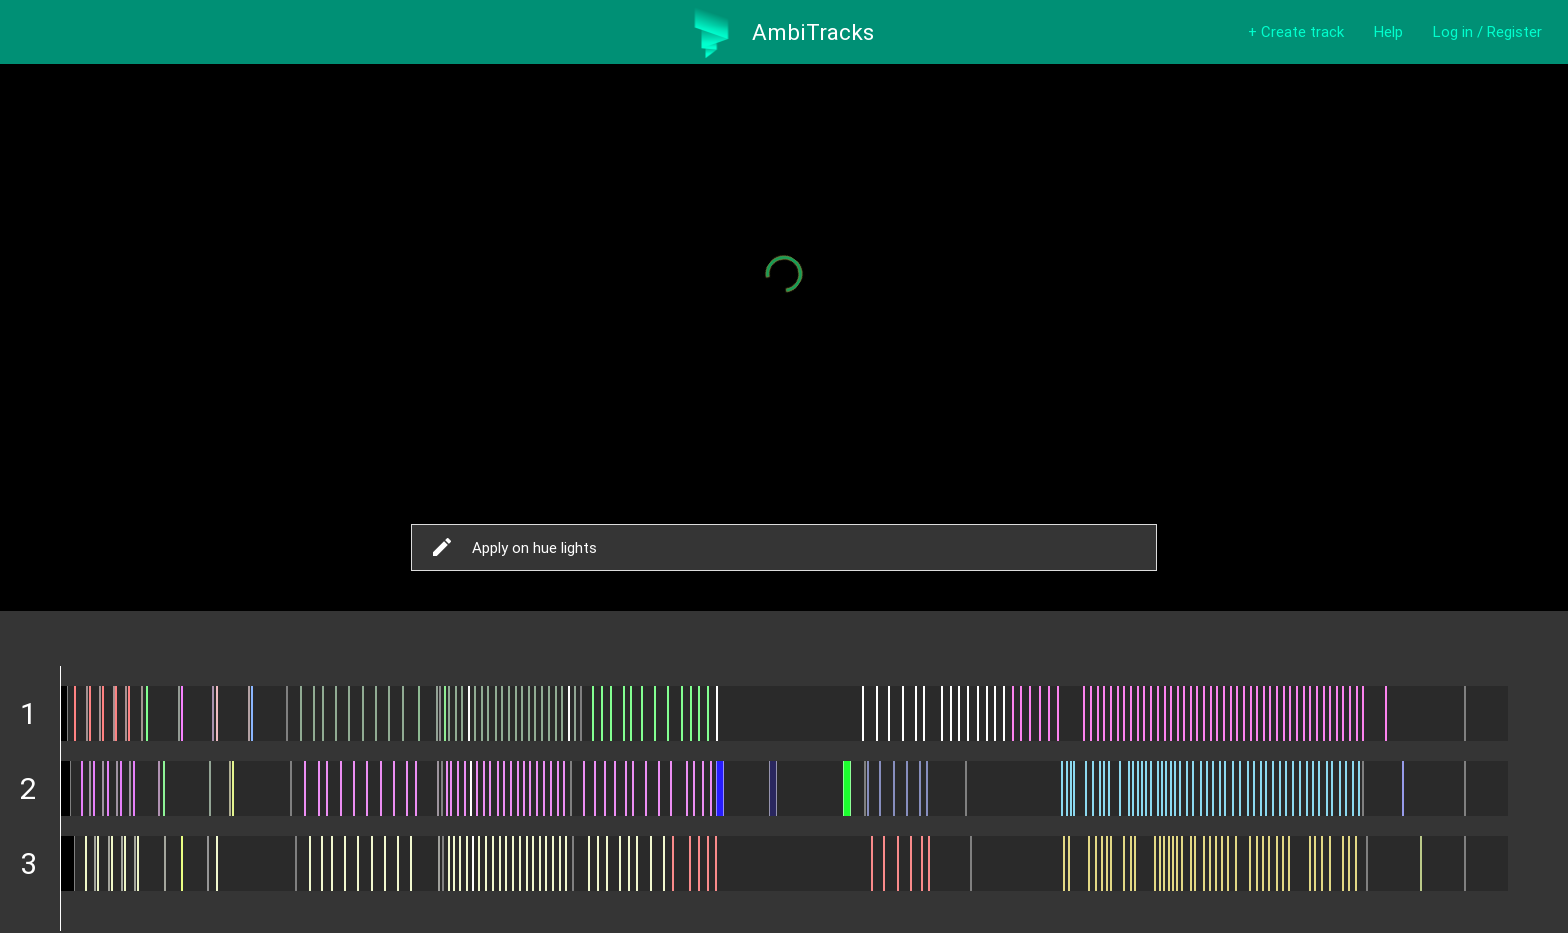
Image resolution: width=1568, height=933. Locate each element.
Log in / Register (1487, 31)
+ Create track (1296, 31)
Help (1388, 31)
